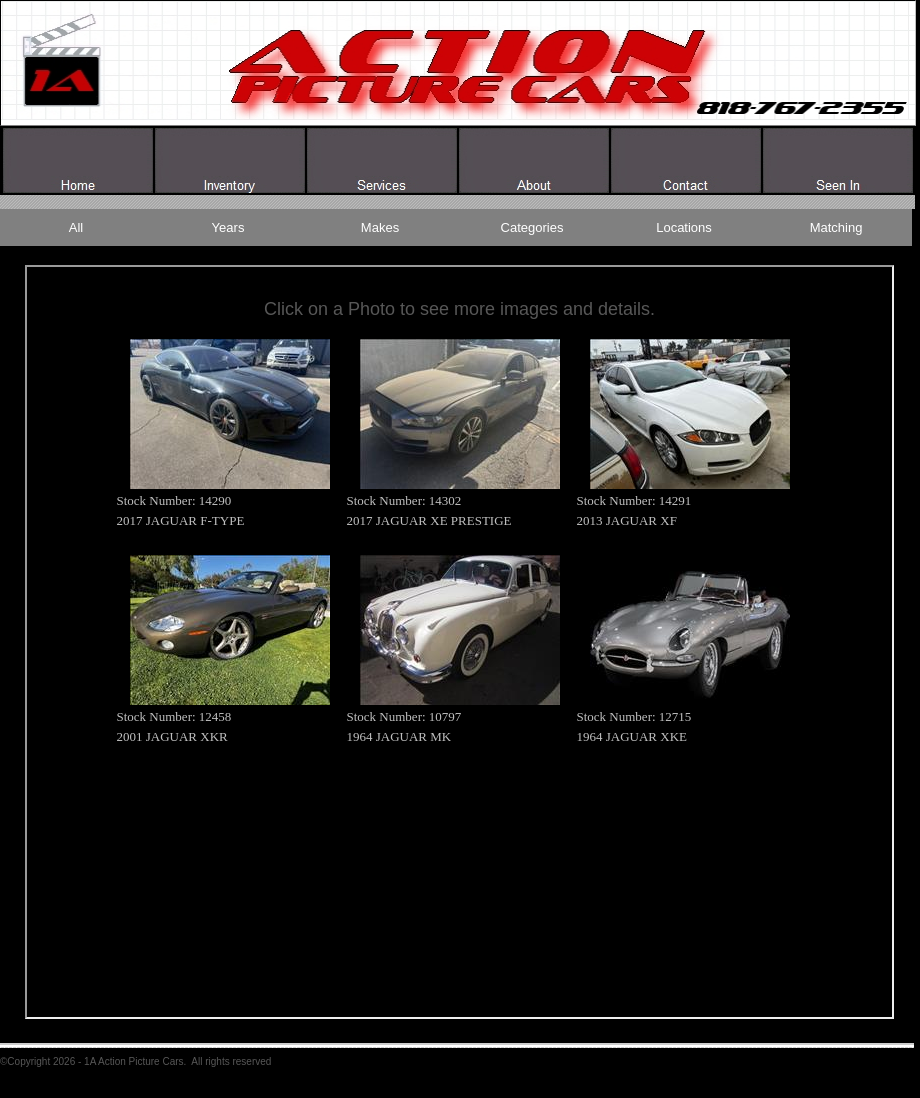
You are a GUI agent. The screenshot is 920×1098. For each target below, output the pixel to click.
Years (228, 227)
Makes (380, 227)
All (76, 227)
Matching (836, 227)
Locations (684, 227)
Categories (532, 227)
